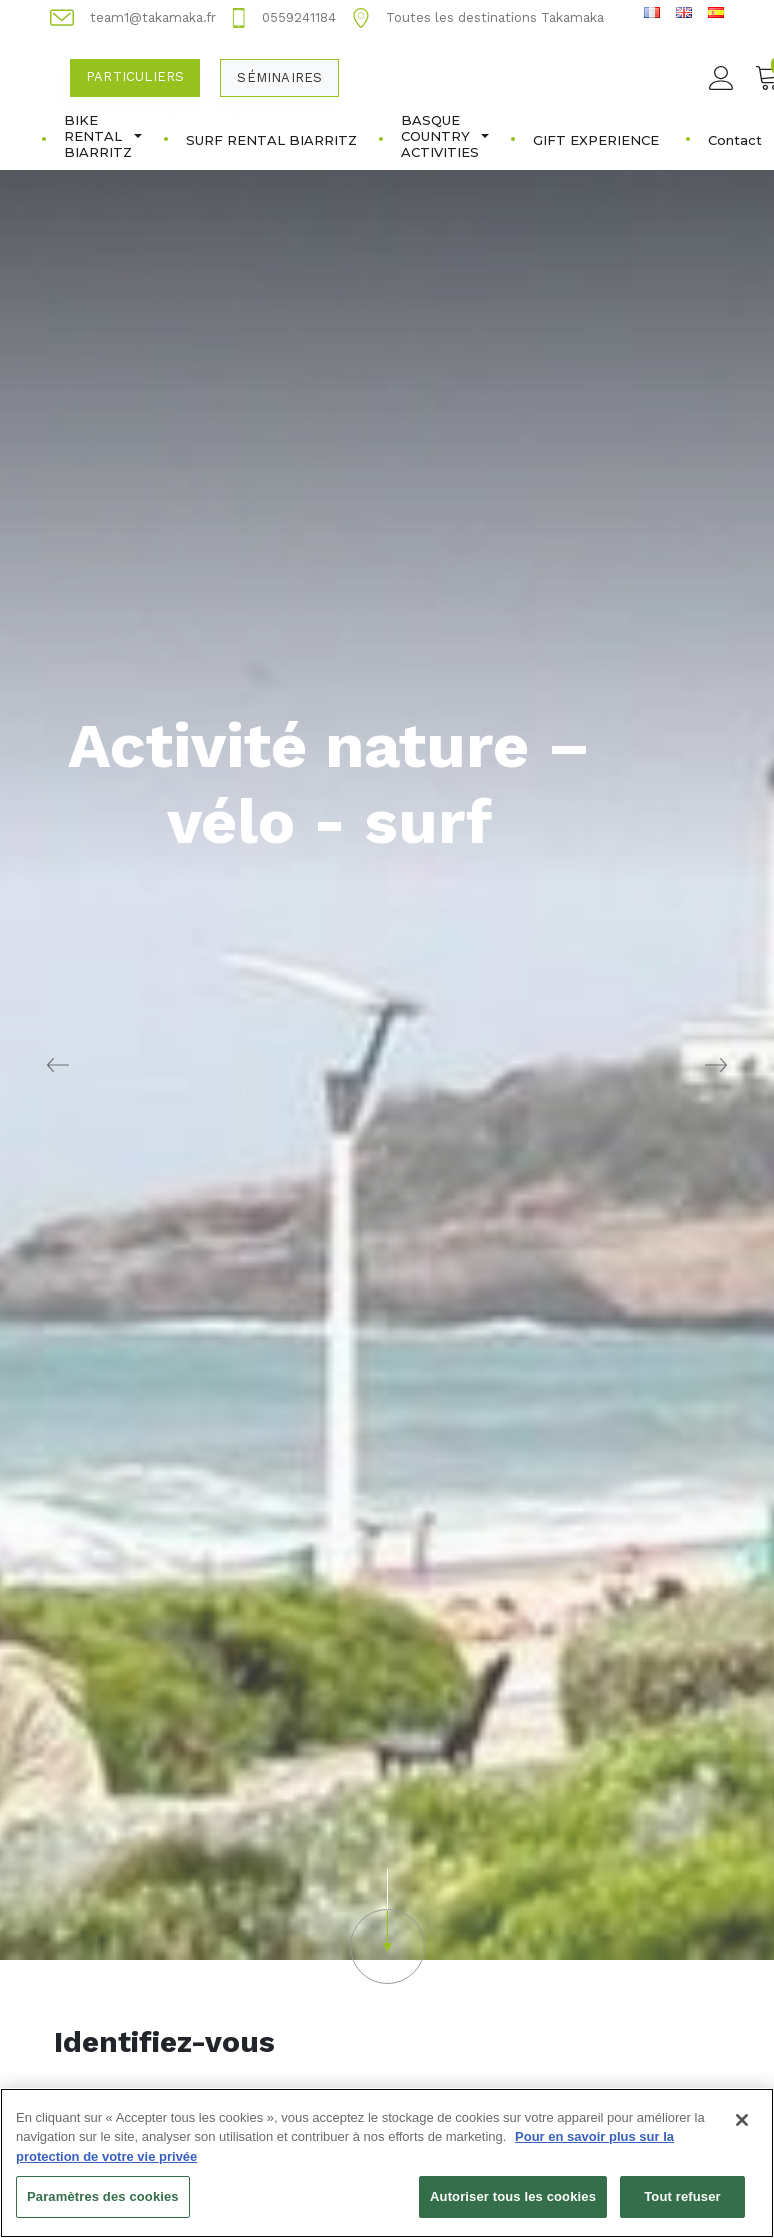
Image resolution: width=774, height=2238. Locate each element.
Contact (735, 140)
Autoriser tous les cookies (513, 2205)
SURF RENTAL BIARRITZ (271, 140)
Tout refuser (682, 2205)
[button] (387, 1926)
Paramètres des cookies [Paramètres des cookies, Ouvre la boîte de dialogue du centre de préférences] (103, 2205)
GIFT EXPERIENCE (596, 140)
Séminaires (279, 77)
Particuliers (135, 76)
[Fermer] (742, 2128)
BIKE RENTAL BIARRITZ (103, 136)
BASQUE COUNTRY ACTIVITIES (445, 136)
